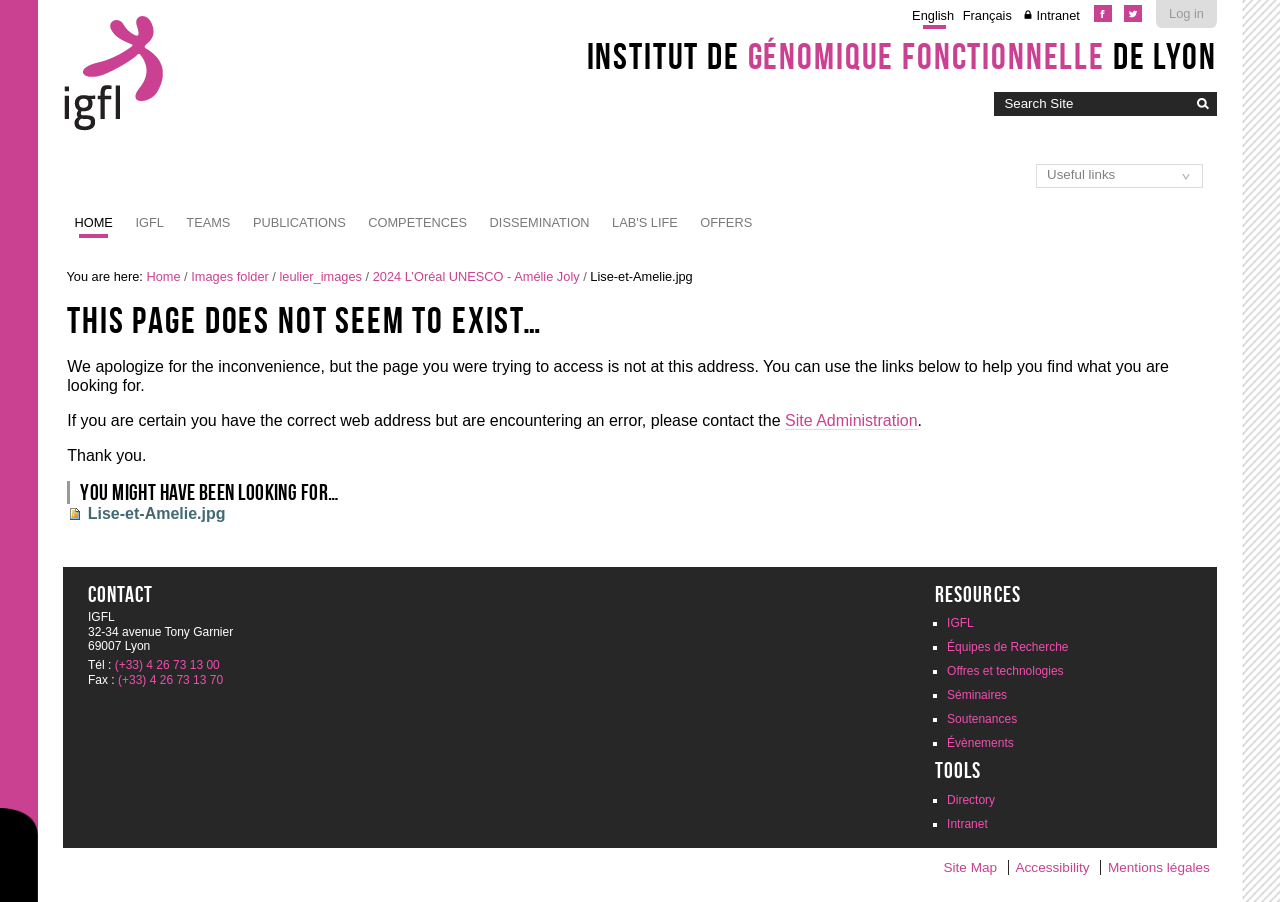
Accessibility (1053, 867)
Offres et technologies (1005, 671)
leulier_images (320, 276)
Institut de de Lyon (902, 56)
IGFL (149, 222)
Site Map (970, 867)
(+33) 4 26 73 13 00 (167, 665)
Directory (971, 800)
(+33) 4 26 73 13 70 (170, 680)
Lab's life (645, 222)
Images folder (230, 276)
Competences (417, 222)
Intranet (1057, 15)
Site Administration (851, 420)
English (933, 15)
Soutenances (982, 719)
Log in (1186, 13)
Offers (726, 222)
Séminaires (977, 695)
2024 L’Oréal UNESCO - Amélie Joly (476, 276)
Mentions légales (1159, 867)
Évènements (980, 743)
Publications (299, 222)
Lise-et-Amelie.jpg (157, 513)
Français (987, 15)
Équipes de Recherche (1007, 647)
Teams (208, 222)
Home (94, 222)
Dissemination (540, 222)
